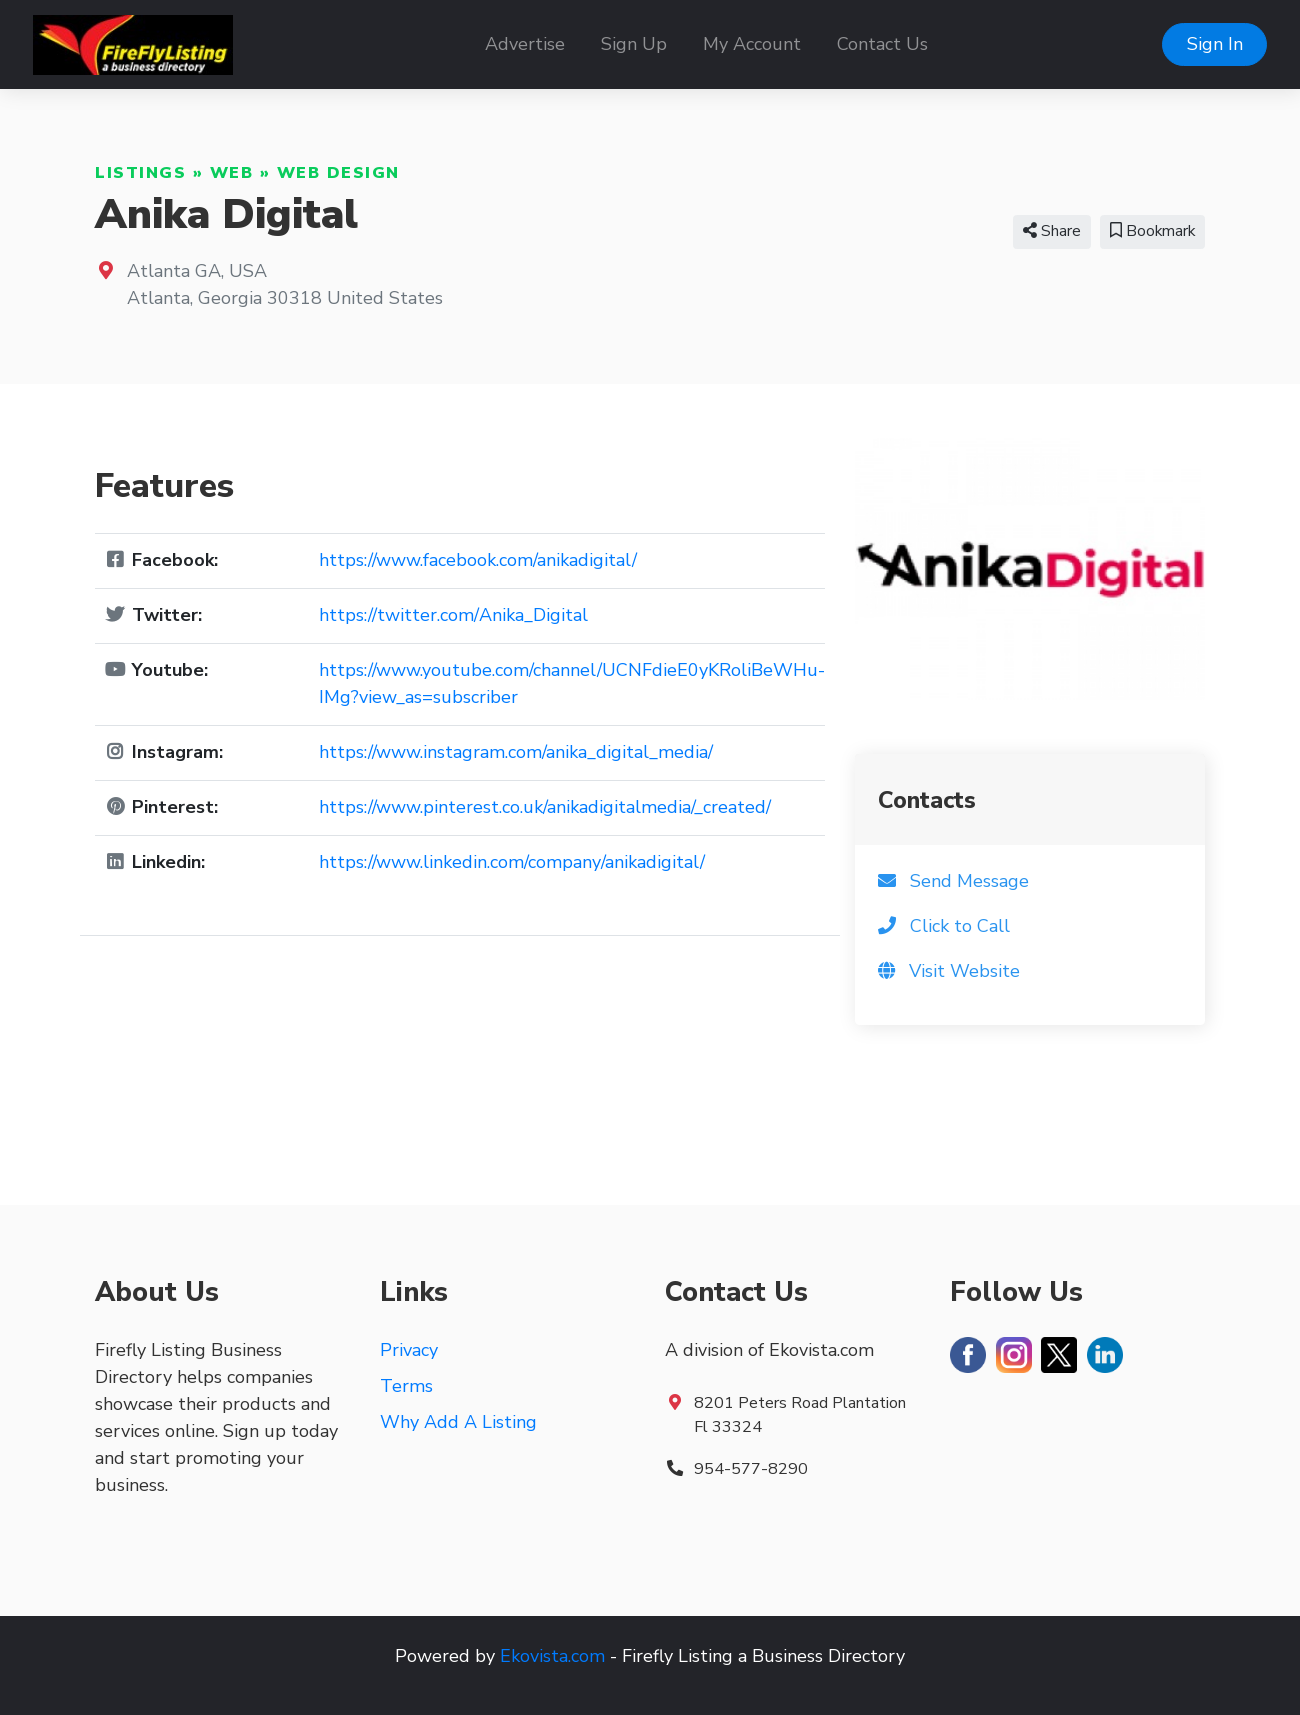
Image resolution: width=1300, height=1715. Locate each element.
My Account (752, 44)
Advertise (525, 44)
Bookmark (1152, 231)
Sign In (1215, 44)
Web (232, 173)
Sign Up (634, 44)
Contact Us (882, 44)
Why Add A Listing (458, 1422)
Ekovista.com (552, 1656)
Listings (140, 173)
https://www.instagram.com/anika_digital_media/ (516, 752)
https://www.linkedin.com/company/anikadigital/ (512, 862)
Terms (406, 1386)
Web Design (338, 173)
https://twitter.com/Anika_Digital (453, 615)
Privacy (409, 1350)
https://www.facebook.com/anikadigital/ (478, 560)
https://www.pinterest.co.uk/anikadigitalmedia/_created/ (545, 807)
